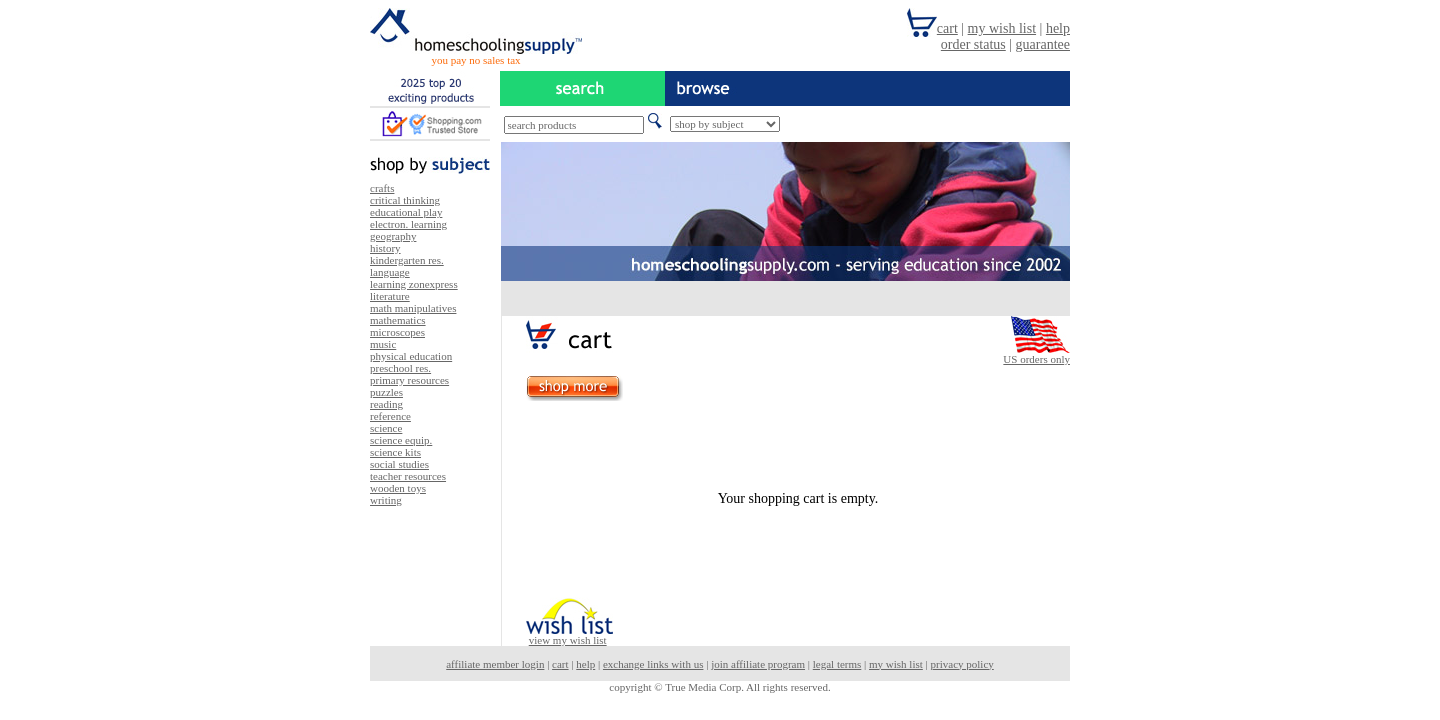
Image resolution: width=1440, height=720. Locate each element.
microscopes (397, 332)
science (386, 428)
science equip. (401, 440)
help (585, 664)
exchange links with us (653, 664)
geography (393, 236)
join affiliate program (758, 664)
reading (386, 404)
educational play (406, 212)
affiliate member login (495, 664)
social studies (399, 464)
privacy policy (962, 664)
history (385, 248)
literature (390, 296)
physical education (411, 356)
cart (560, 664)
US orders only (1036, 359)
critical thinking (405, 200)
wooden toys (398, 488)
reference (390, 416)
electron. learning (408, 224)
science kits (395, 452)
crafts (382, 188)
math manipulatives (413, 308)
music (383, 344)
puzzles (386, 392)
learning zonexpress (414, 284)
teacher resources (408, 476)
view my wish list (568, 640)
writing (386, 500)
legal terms (837, 664)
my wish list (896, 664)
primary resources (409, 380)
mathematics (398, 320)
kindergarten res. (407, 260)
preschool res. (400, 368)
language (390, 272)
